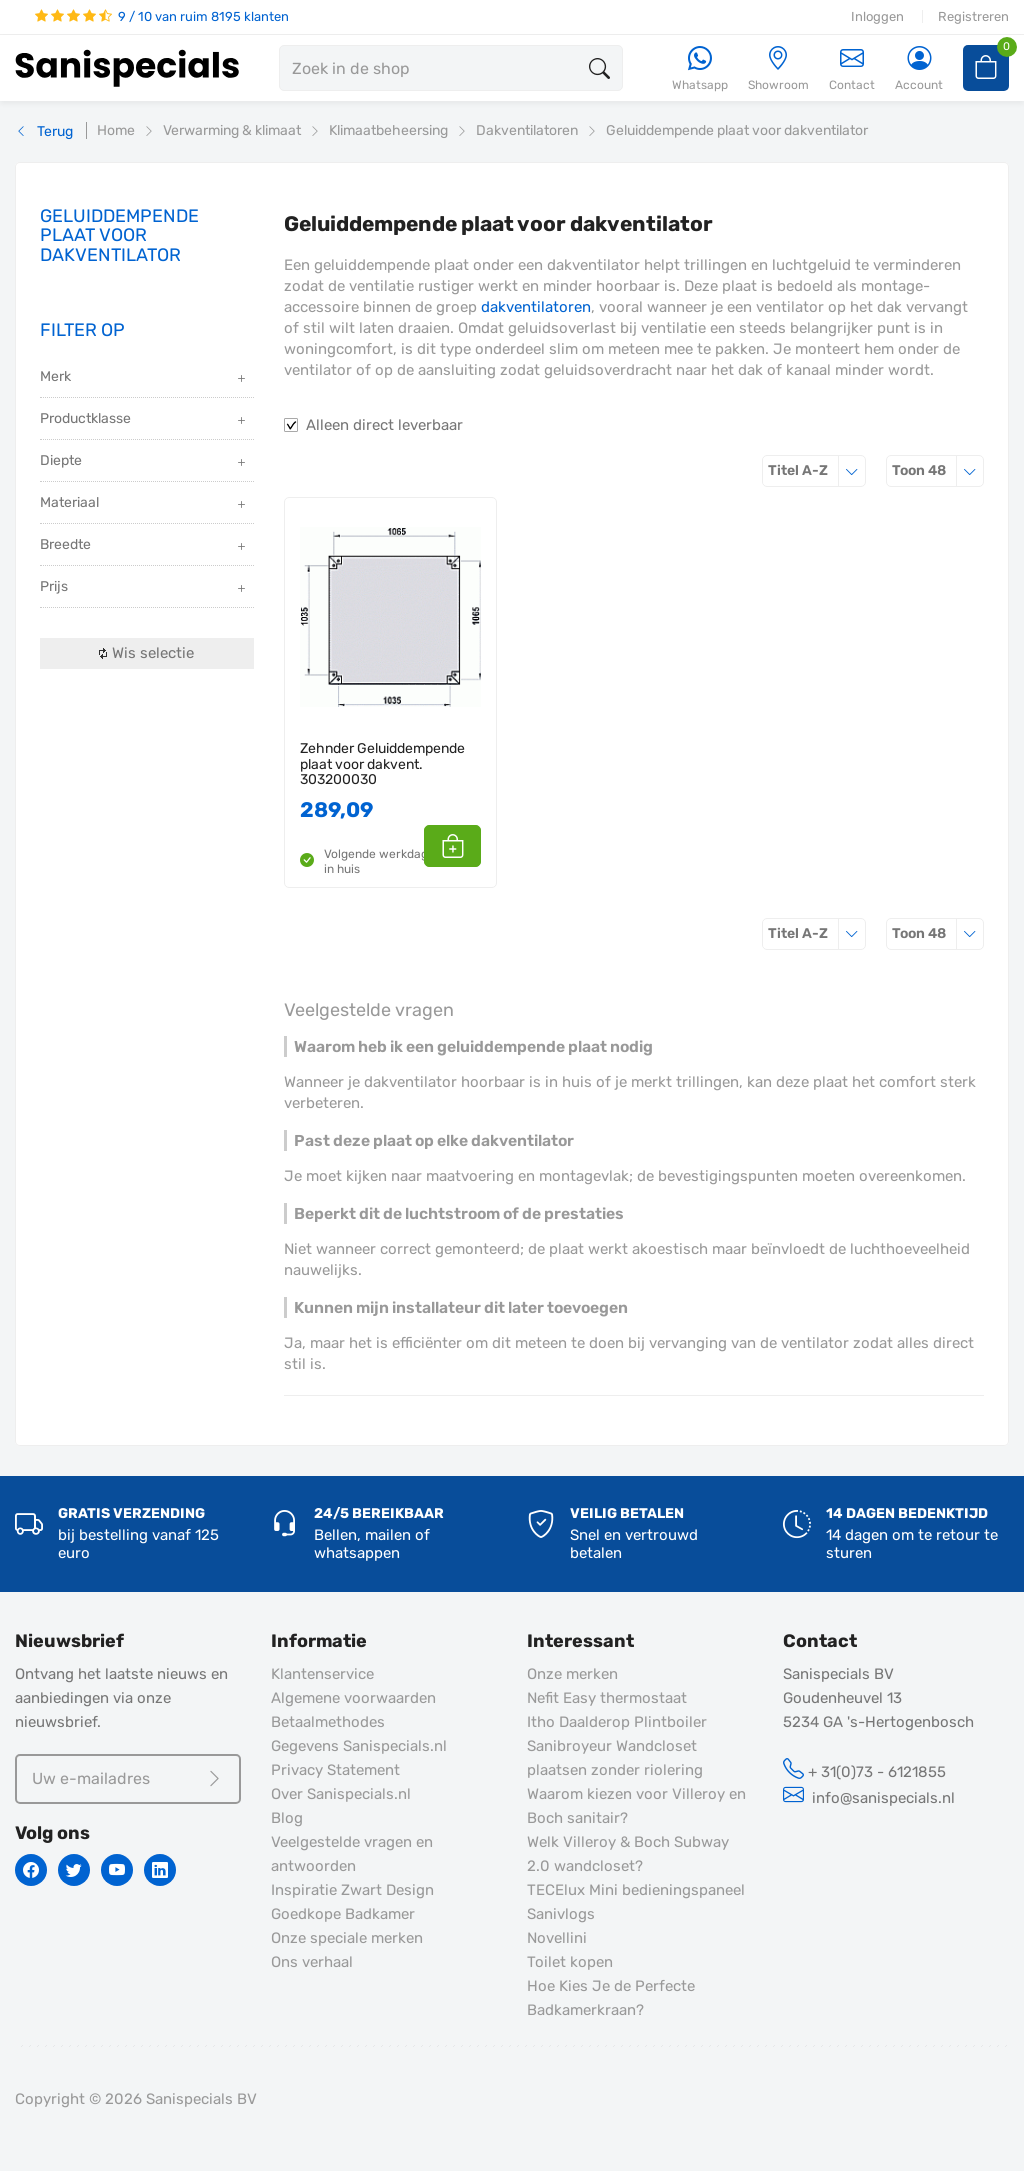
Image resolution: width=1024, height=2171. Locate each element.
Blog (287, 1818)
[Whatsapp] (700, 69)
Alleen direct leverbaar (384, 425)
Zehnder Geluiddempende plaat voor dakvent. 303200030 (382, 764)
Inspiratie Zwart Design (352, 1890)
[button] (458, 846)
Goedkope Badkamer (343, 1914)
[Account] (919, 69)
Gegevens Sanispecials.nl (359, 1746)
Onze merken (572, 1674)
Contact (852, 68)
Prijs (144, 588)
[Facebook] (31, 1870)
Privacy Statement (335, 1770)
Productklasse (144, 420)
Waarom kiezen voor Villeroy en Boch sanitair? (636, 1806)
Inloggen (877, 16)
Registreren (973, 16)
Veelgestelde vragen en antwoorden (352, 1854)
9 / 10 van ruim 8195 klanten (162, 16)
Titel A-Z (817, 470)
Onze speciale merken (347, 1938)
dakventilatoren (536, 307)
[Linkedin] (160, 1870)
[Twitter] (74, 1870)
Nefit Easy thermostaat (607, 1698)
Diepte (144, 462)
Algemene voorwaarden (353, 1698)
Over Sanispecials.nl (341, 1794)
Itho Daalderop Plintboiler (617, 1722)
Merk (144, 378)
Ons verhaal (312, 1962)
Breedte (144, 546)
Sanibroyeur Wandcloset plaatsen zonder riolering (615, 1758)
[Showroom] (778, 69)
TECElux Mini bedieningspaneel (636, 1890)
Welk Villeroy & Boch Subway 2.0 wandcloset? (628, 1854)
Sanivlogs (561, 1914)
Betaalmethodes (328, 1722)
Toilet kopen (570, 1962)
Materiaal (144, 504)
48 (938, 470)
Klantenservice (322, 1674)
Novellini (557, 1938)
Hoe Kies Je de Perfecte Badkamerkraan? (611, 1998)
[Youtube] (117, 1870)
